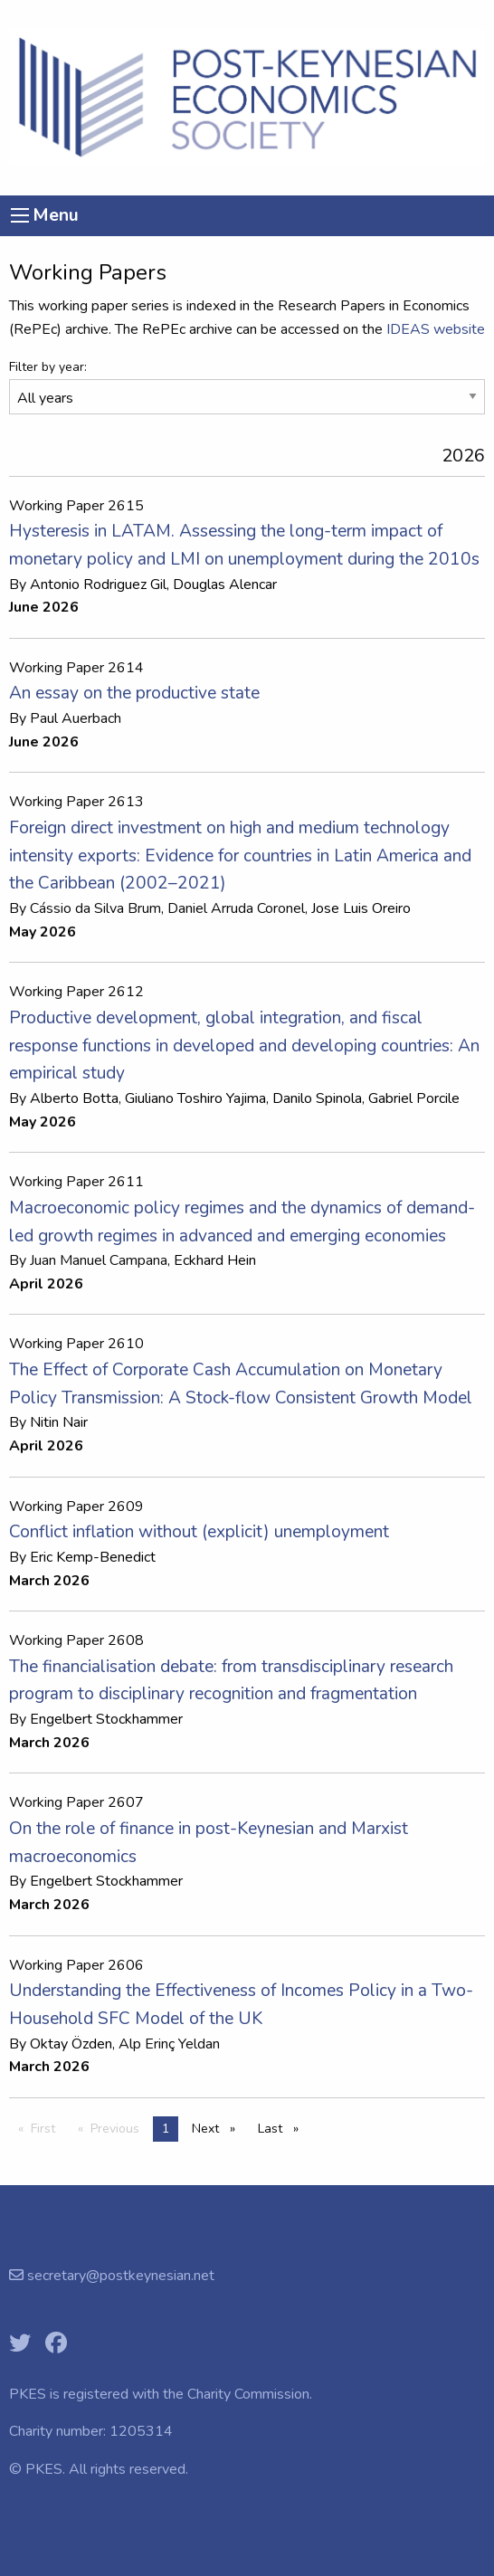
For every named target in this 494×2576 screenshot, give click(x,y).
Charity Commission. (249, 2394)
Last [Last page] (283, 2128)
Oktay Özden (71, 2044)
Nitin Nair (59, 1422)
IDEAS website (435, 329)
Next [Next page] (218, 2128)
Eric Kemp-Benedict (93, 1557)
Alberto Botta (74, 1098)
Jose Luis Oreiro (361, 908)
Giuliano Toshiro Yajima (195, 1098)
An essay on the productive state (134, 693)
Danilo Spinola (317, 1098)
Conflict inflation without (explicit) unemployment (199, 1532)
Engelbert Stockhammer (106, 1719)
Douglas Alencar (225, 584)
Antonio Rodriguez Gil (98, 584)
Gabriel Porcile (414, 1098)
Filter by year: (48, 366)
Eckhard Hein (215, 1260)
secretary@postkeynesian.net (119, 2276)
